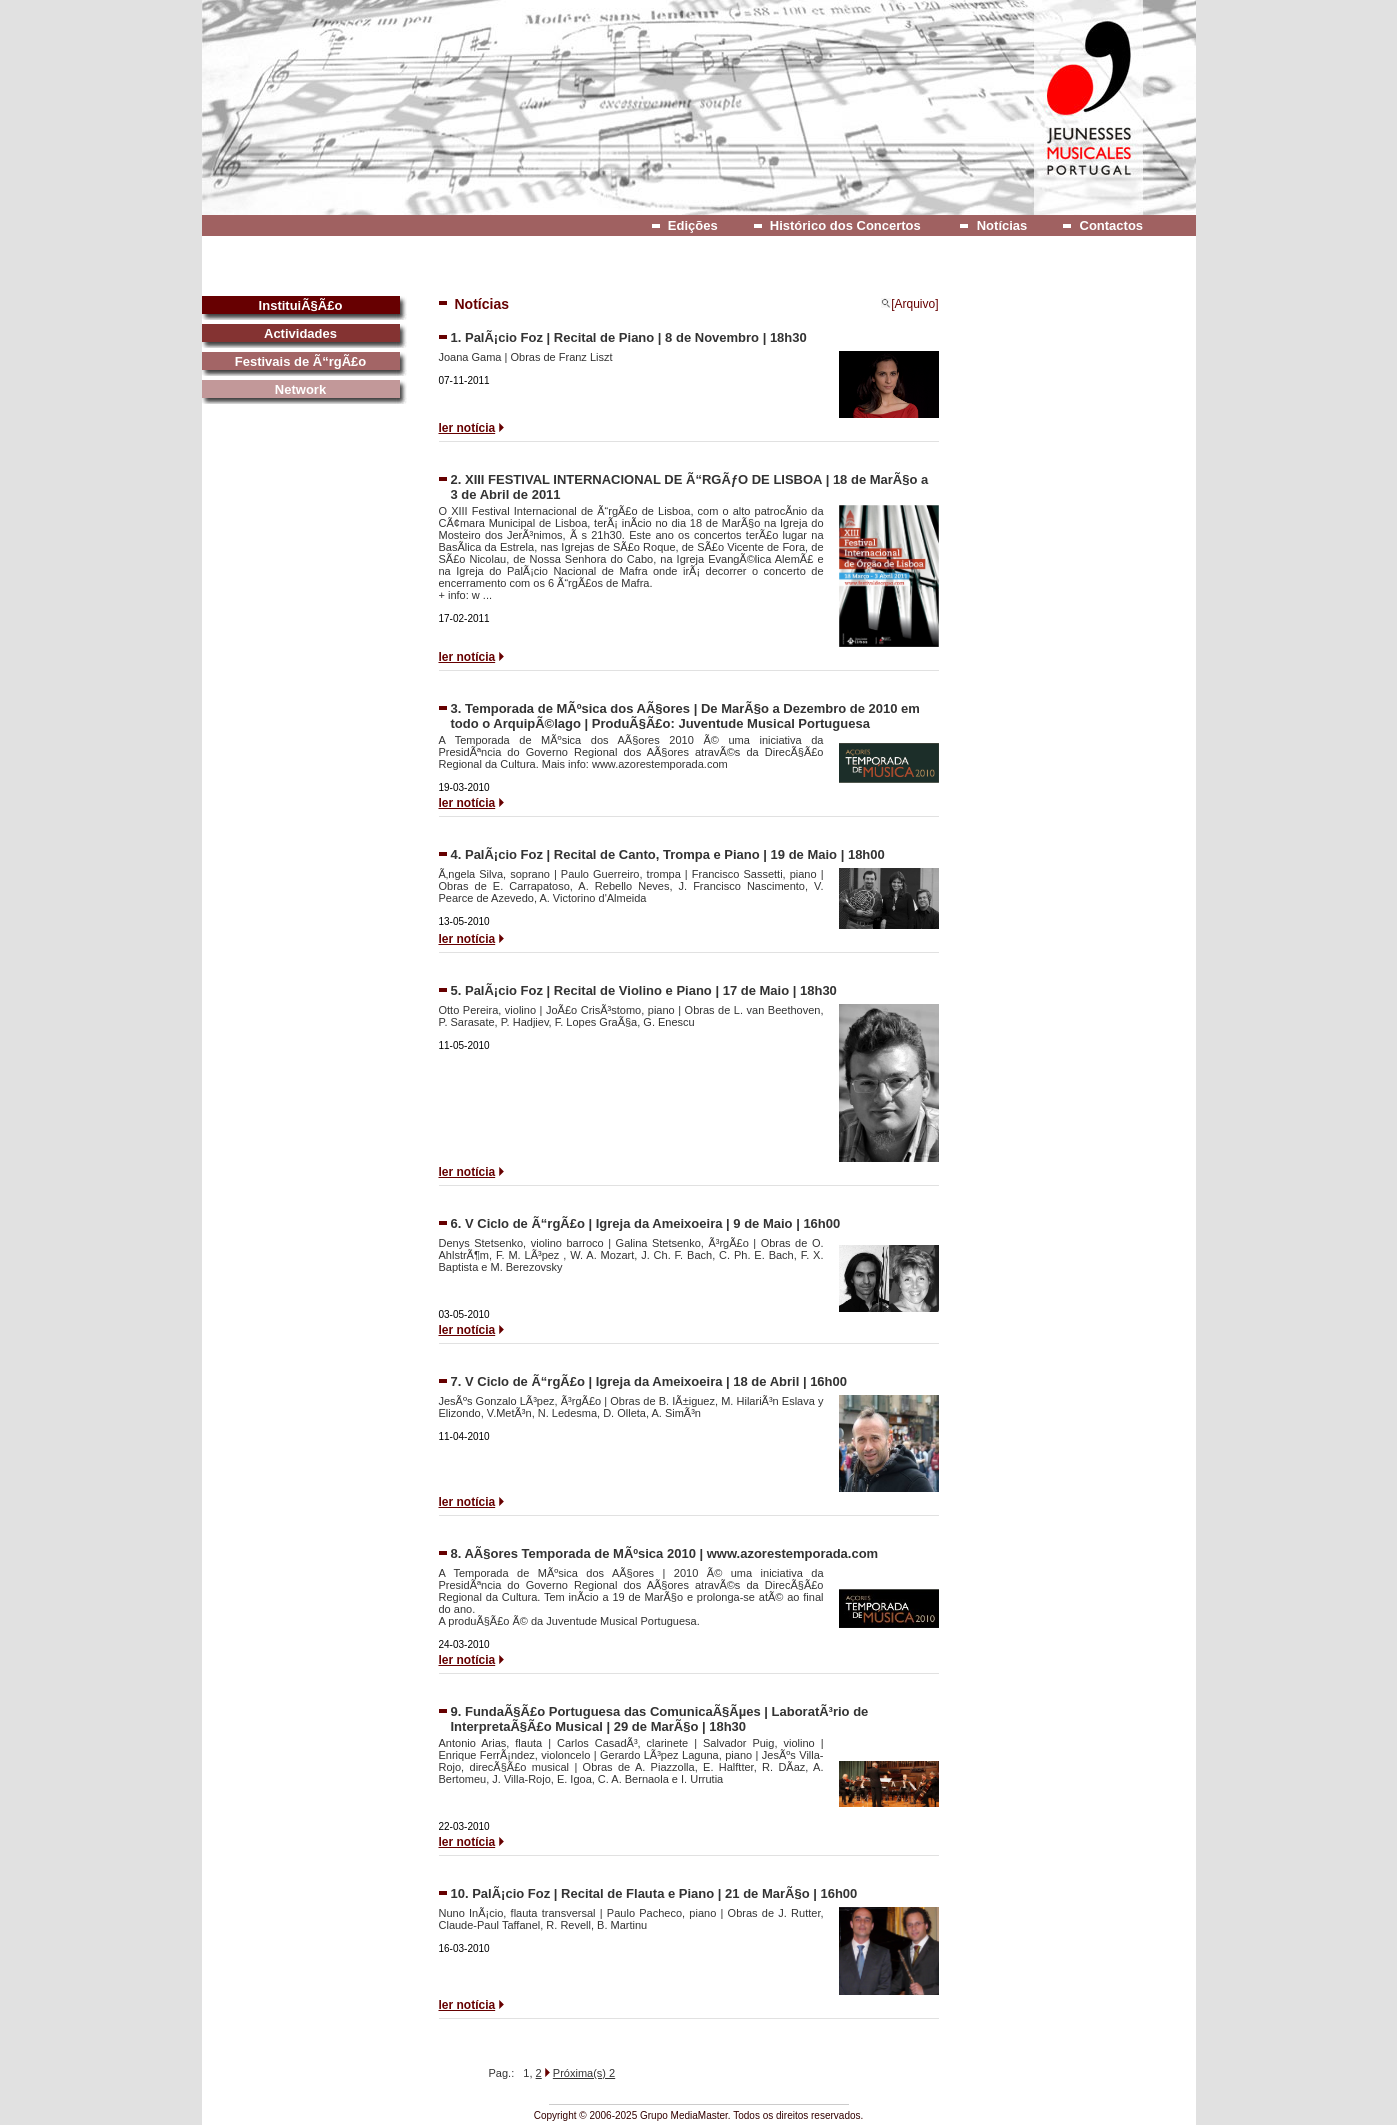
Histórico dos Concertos (845, 225)
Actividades (300, 333)
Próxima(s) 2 (584, 2073)
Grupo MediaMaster (684, 2115)
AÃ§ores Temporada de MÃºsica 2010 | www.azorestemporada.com (671, 1553)
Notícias (1002, 225)
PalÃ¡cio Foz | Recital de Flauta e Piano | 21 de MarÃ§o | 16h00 (664, 1893)
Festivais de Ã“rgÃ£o (301, 361)
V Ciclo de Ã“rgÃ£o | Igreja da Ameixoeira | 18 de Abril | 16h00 (656, 1381)
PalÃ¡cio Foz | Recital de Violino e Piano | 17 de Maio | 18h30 (651, 990)
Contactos (1112, 225)
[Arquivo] (909, 304)
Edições (693, 225)
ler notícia (467, 428)
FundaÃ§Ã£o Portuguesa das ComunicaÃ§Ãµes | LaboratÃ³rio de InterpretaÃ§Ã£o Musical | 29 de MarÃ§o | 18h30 (660, 1719)
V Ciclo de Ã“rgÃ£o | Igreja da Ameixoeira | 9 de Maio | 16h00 (652, 1223)
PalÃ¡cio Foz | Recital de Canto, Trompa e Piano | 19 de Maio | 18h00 (675, 854)
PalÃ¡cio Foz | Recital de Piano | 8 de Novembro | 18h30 (636, 337)
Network (300, 389)
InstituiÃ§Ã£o (301, 305)
